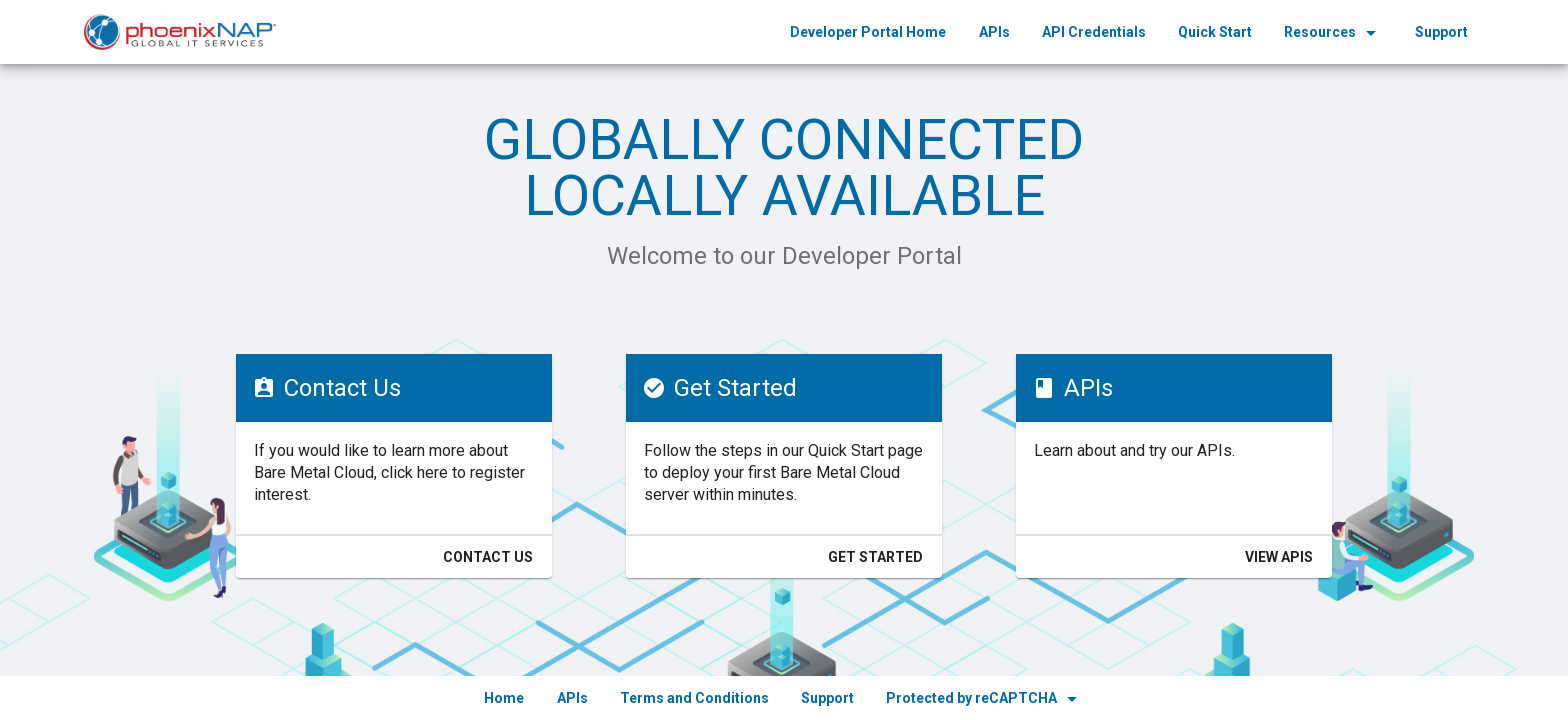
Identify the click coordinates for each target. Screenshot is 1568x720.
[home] (180, 32)
